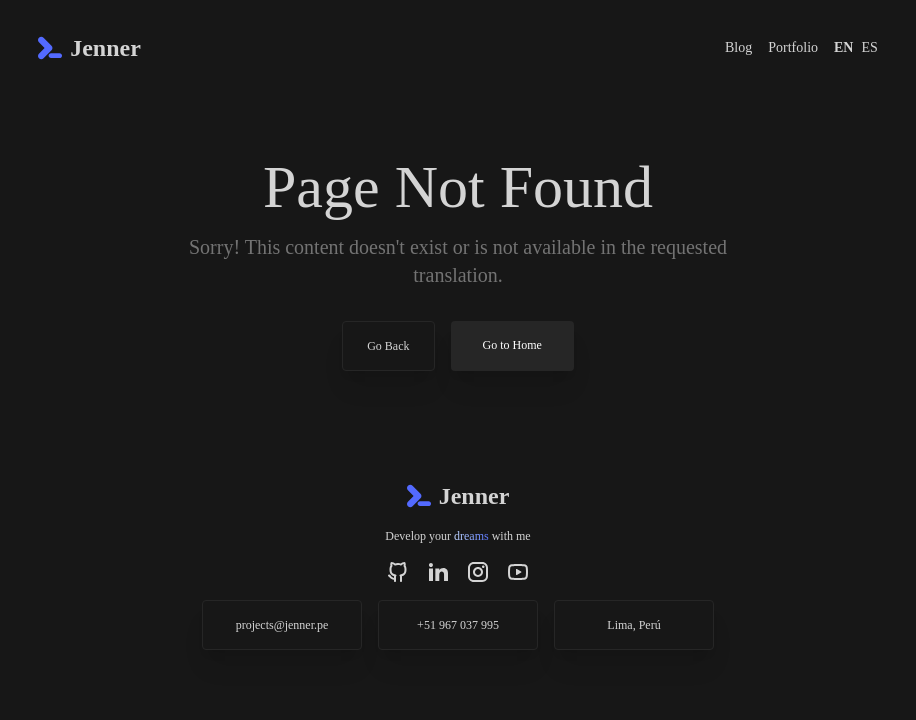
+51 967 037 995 (458, 625)
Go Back (388, 346)
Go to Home (512, 345)
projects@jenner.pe (282, 625)
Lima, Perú (633, 625)
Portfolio (793, 47)
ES (869, 47)
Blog (738, 47)
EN (843, 47)
